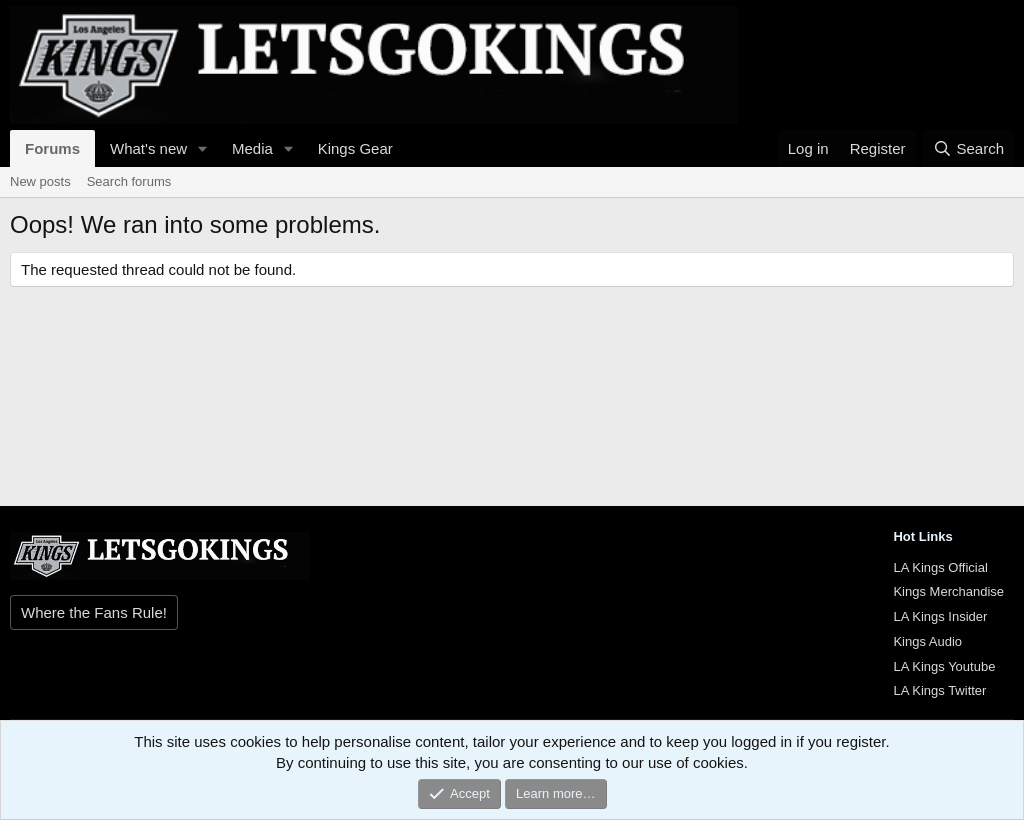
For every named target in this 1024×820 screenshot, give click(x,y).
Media (252, 148)
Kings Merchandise (948, 591)
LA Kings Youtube (944, 666)
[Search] (968, 148)
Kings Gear (355, 148)
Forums (52, 148)
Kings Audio (927, 641)
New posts (40, 181)
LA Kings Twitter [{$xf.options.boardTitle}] (939, 690)
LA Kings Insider (940, 616)
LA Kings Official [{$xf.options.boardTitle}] (940, 567)
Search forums (129, 181)
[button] (203, 148)
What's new (148, 148)
